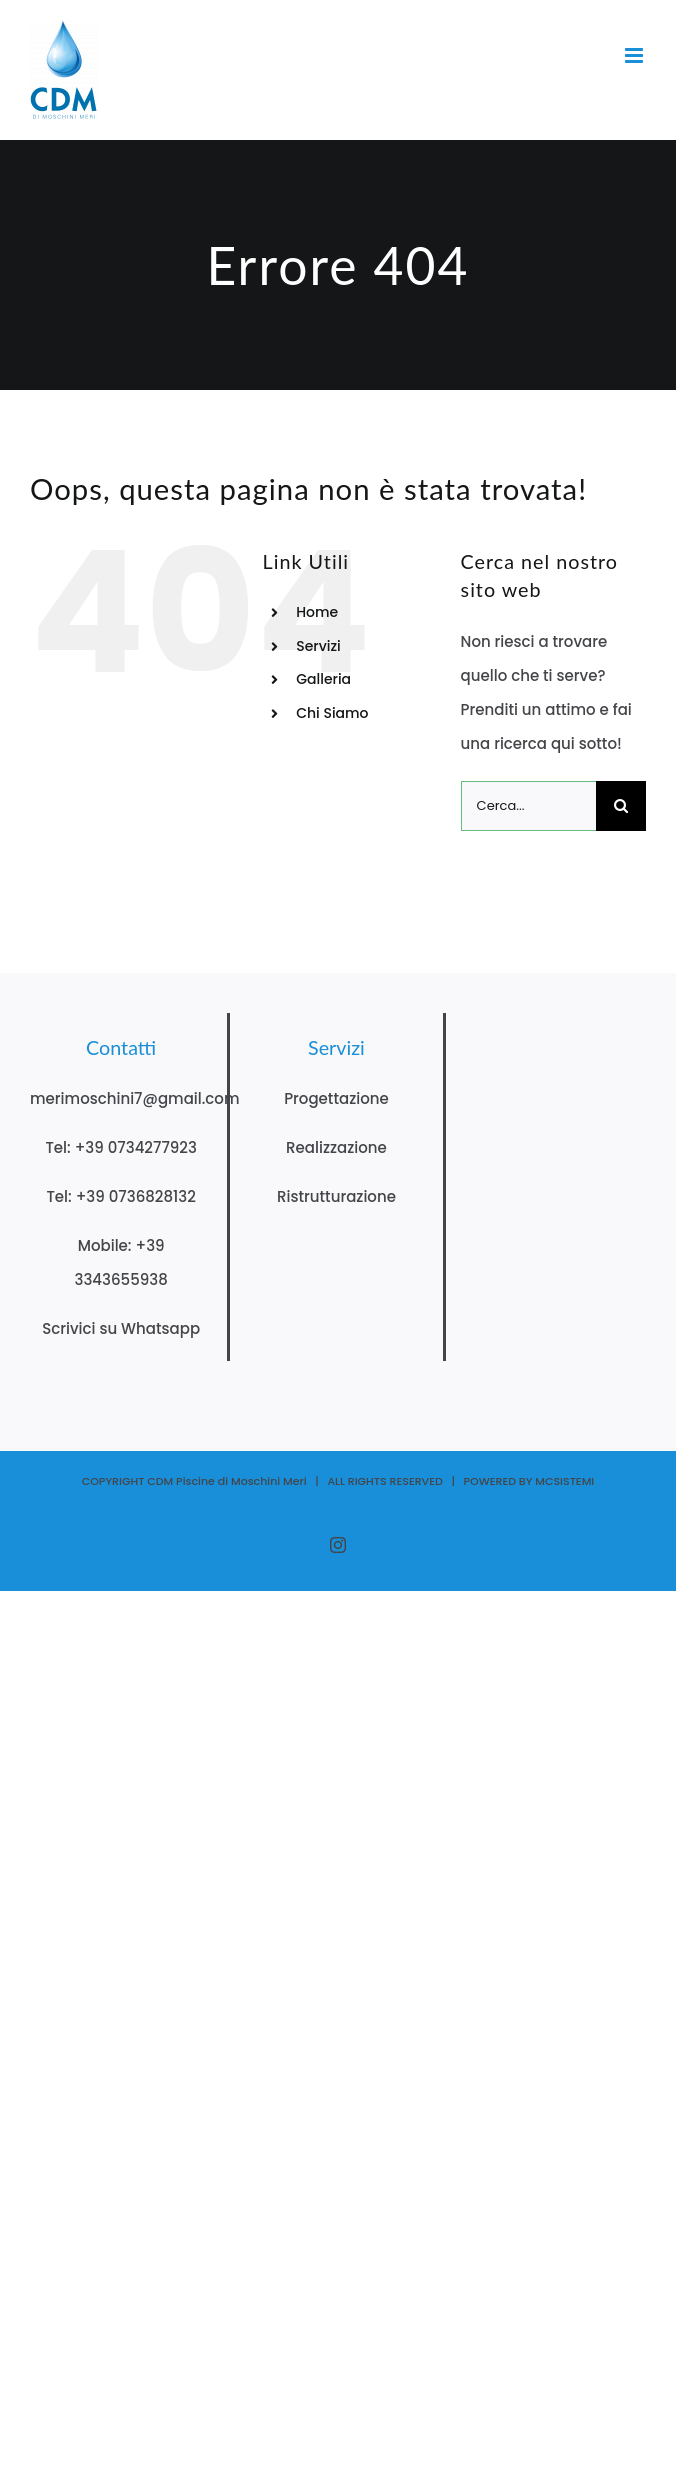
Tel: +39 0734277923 (120, 1147)
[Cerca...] (528, 806)
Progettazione (336, 1098)
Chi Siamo (332, 713)
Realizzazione (336, 1147)
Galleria (323, 679)
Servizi (318, 646)
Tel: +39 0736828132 (120, 1196)
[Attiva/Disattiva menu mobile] (635, 55)
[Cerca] (621, 806)
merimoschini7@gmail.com (135, 1098)
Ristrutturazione (336, 1196)
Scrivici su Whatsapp (121, 1328)
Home (317, 612)
